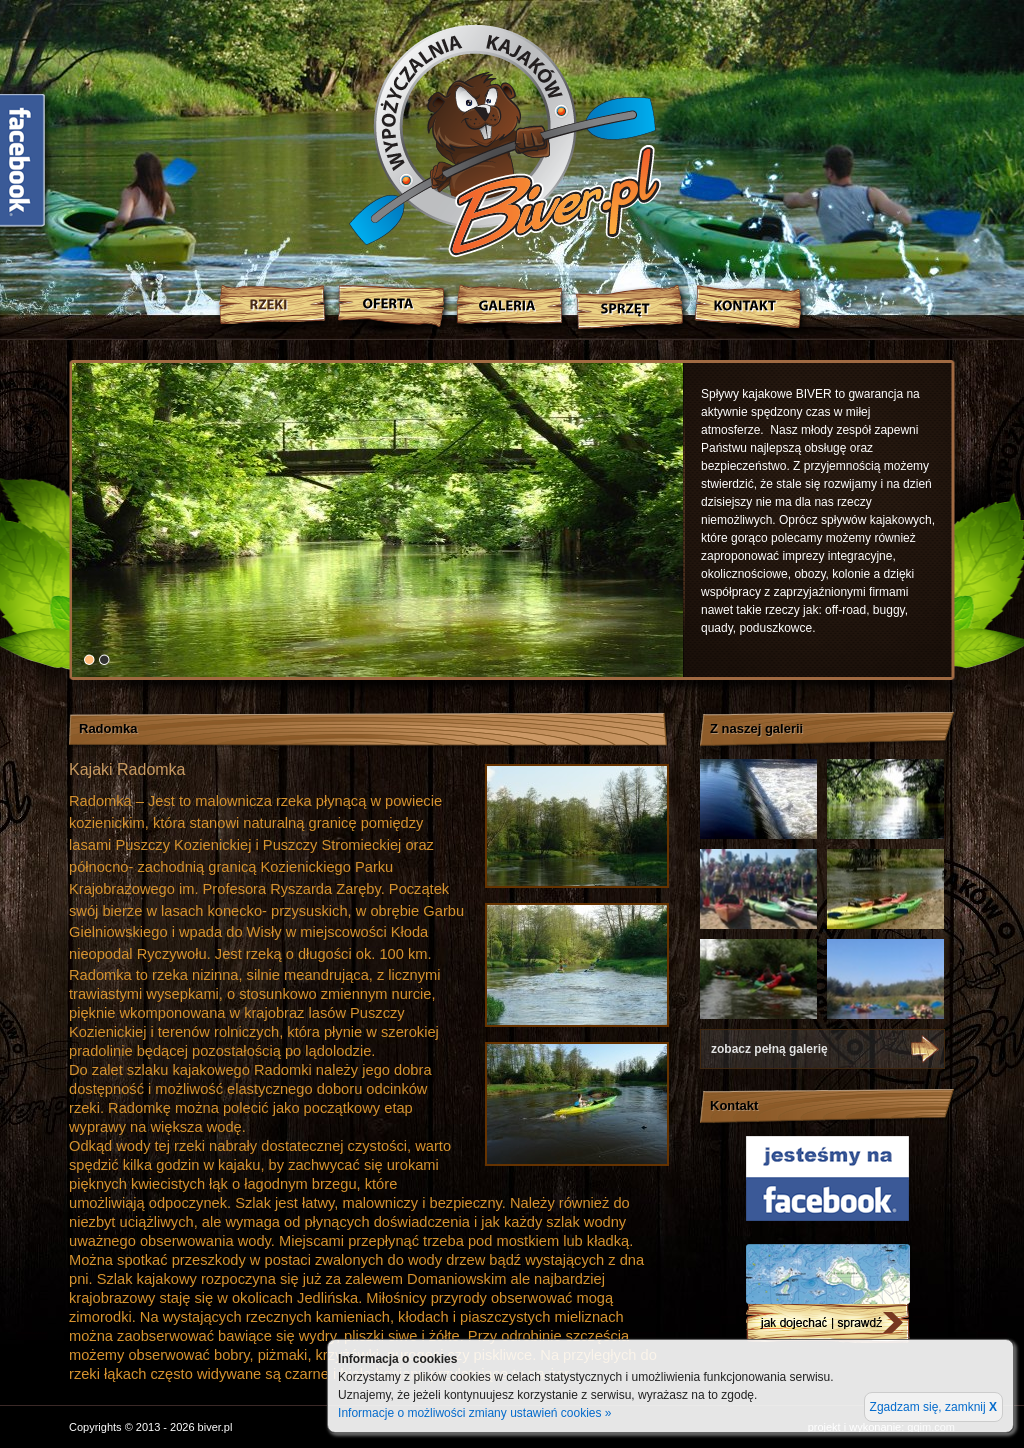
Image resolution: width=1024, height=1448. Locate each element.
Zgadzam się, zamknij (933, 1407)
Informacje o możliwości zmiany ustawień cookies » (474, 1413)
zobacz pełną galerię (769, 1049)
